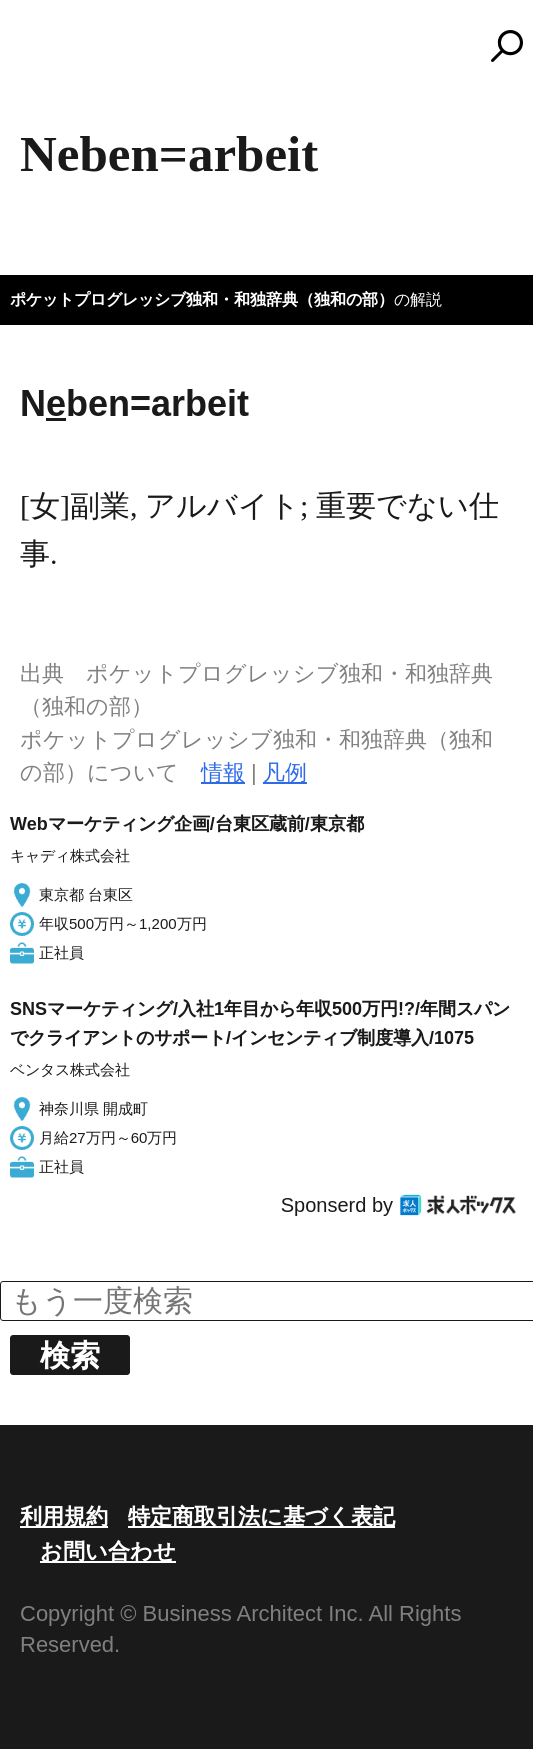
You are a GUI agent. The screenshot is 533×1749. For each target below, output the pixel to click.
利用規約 (64, 1516)
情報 (223, 772)
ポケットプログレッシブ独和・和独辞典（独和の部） (202, 299)
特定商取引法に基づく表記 (261, 1516)
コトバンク (276, 46)
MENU (50, 55)
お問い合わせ (108, 1551)
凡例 (285, 772)
